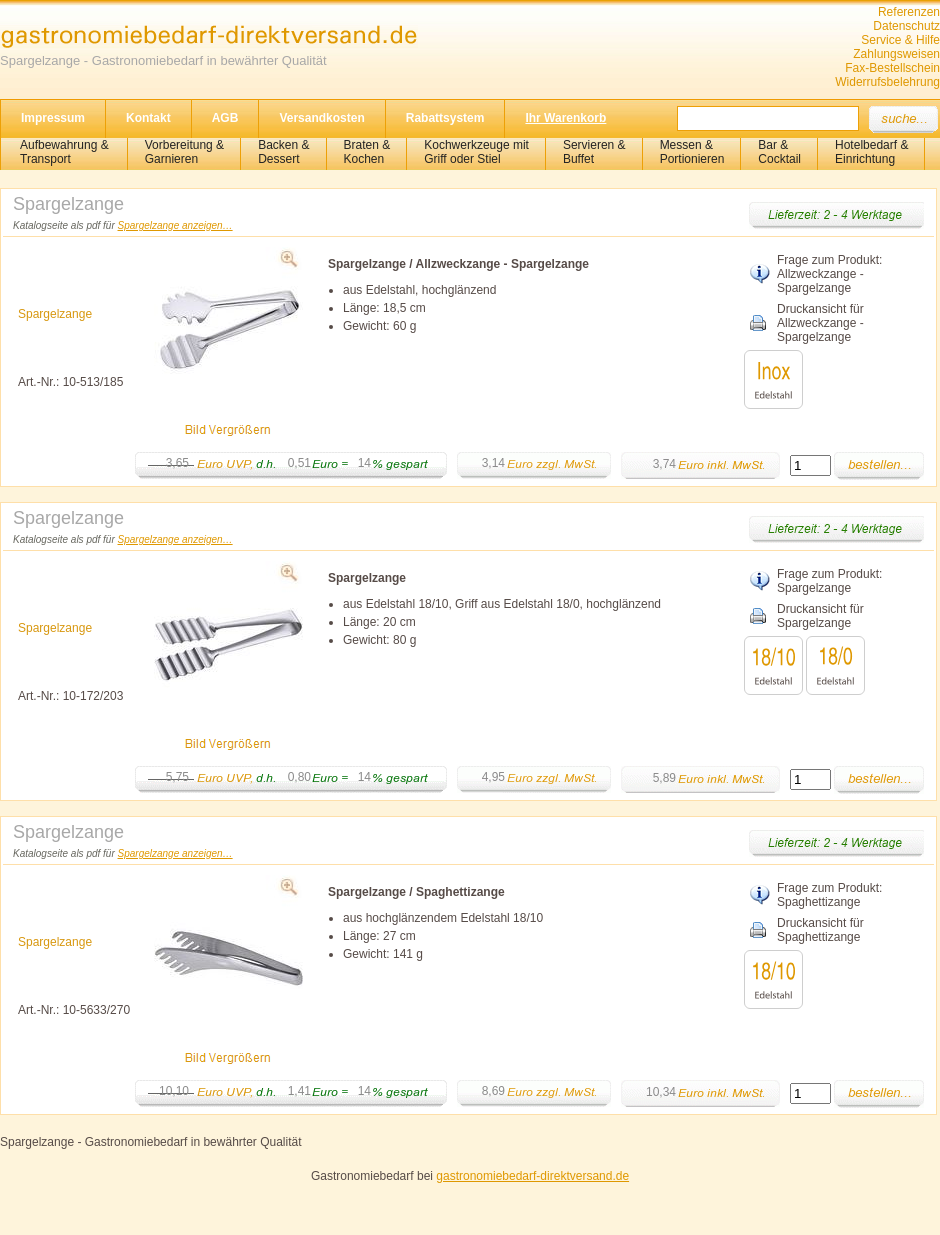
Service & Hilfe (900, 40)
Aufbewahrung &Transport (64, 152)
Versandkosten (321, 118)
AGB (225, 118)
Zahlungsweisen (896, 54)
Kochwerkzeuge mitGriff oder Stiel (476, 152)
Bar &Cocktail (779, 152)
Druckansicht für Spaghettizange (820, 930)
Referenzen (909, 12)
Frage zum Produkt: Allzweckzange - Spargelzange (829, 274)
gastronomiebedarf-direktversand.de (532, 1176)
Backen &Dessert (283, 152)
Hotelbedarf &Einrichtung (871, 152)
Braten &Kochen (367, 152)
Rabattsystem (445, 118)
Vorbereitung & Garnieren (184, 152)
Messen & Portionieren (692, 152)
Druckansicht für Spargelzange (820, 616)
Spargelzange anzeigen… (175, 225)
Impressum (53, 118)
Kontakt (148, 118)
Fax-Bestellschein (892, 68)
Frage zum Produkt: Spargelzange (829, 581)
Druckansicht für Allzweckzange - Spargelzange (820, 323)
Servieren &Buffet (594, 152)
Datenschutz (906, 26)
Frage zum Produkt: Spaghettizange (829, 895)
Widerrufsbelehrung (887, 82)
